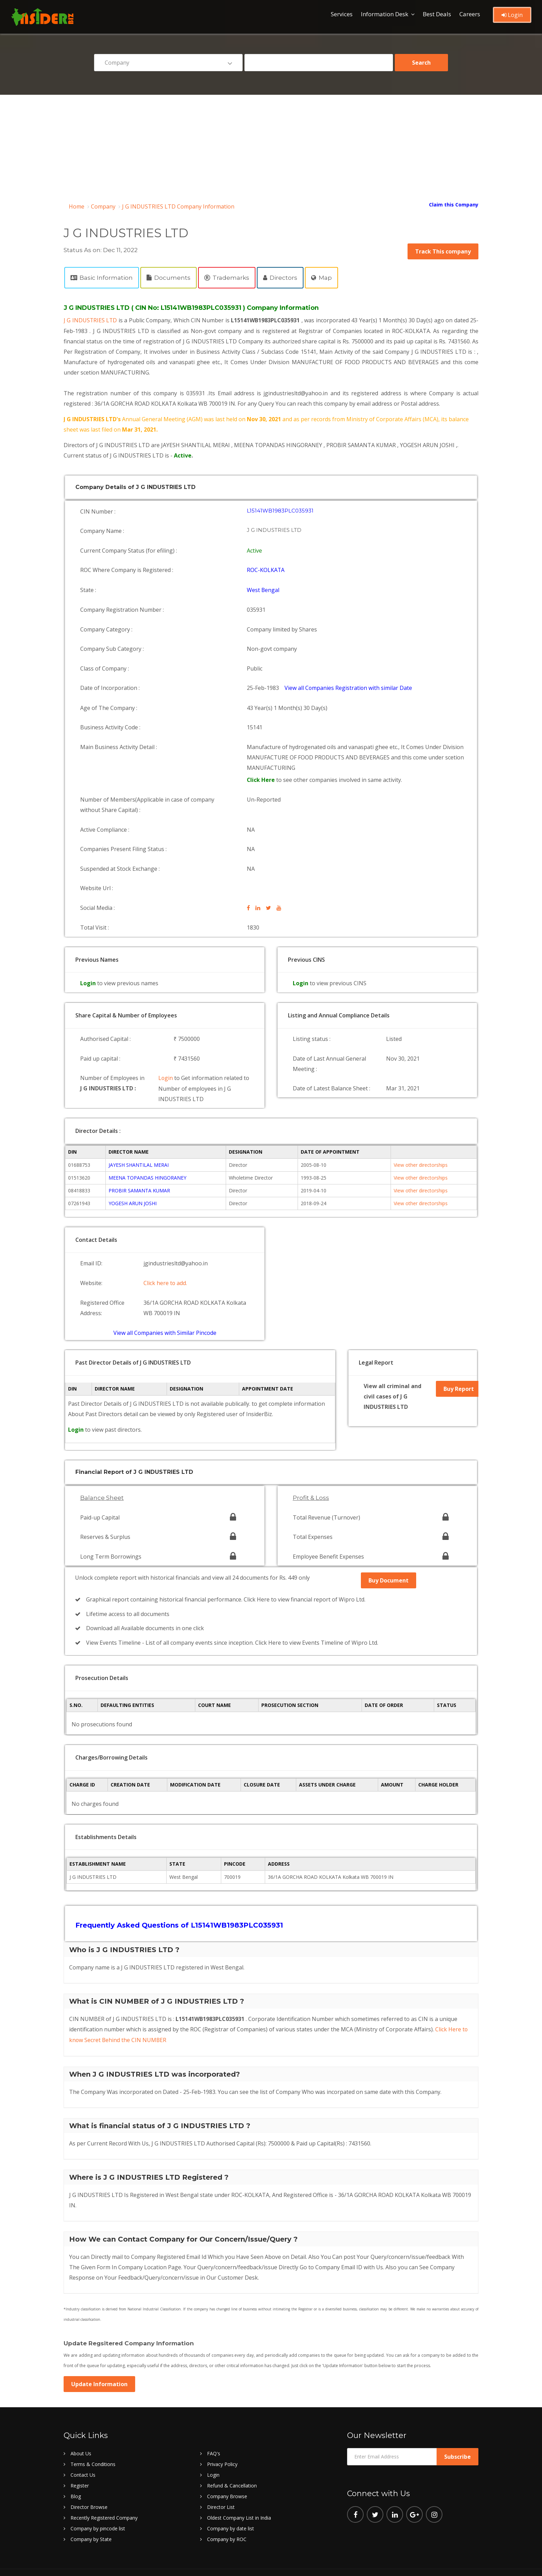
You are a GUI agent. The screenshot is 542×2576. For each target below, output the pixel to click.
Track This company (443, 251)
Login (512, 15)
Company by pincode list (98, 2507)
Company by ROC (226, 2518)
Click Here (262, 772)
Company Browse (227, 2475)
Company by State (91, 2518)
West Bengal (263, 587)
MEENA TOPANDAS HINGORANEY (147, 1162)
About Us (81, 2432)
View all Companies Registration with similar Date (349, 682)
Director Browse (89, 2486)
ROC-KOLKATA (266, 568)
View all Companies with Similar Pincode (164, 1315)
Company (103, 206)
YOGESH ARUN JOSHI (133, 1188)
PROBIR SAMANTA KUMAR (139, 1175)
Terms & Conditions (93, 2443)
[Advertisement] (271, 146)
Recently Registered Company (104, 2497)
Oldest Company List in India (239, 2497)
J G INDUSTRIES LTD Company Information (178, 206)
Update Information (99, 2363)
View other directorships (421, 1149)
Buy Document (388, 1563)
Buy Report (458, 1373)
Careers (469, 14)
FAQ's (213, 2432)
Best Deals (437, 14)
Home (76, 206)
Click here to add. (165, 1267)
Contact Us (83, 2454)
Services (342, 14)
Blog (76, 2475)
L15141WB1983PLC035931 (280, 510)
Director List (221, 2486)
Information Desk (384, 14)
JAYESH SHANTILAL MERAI (139, 1149)
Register (80, 2465)
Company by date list (230, 2507)
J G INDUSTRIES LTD (91, 320)
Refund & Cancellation (232, 2465)
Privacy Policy (222, 2443)
